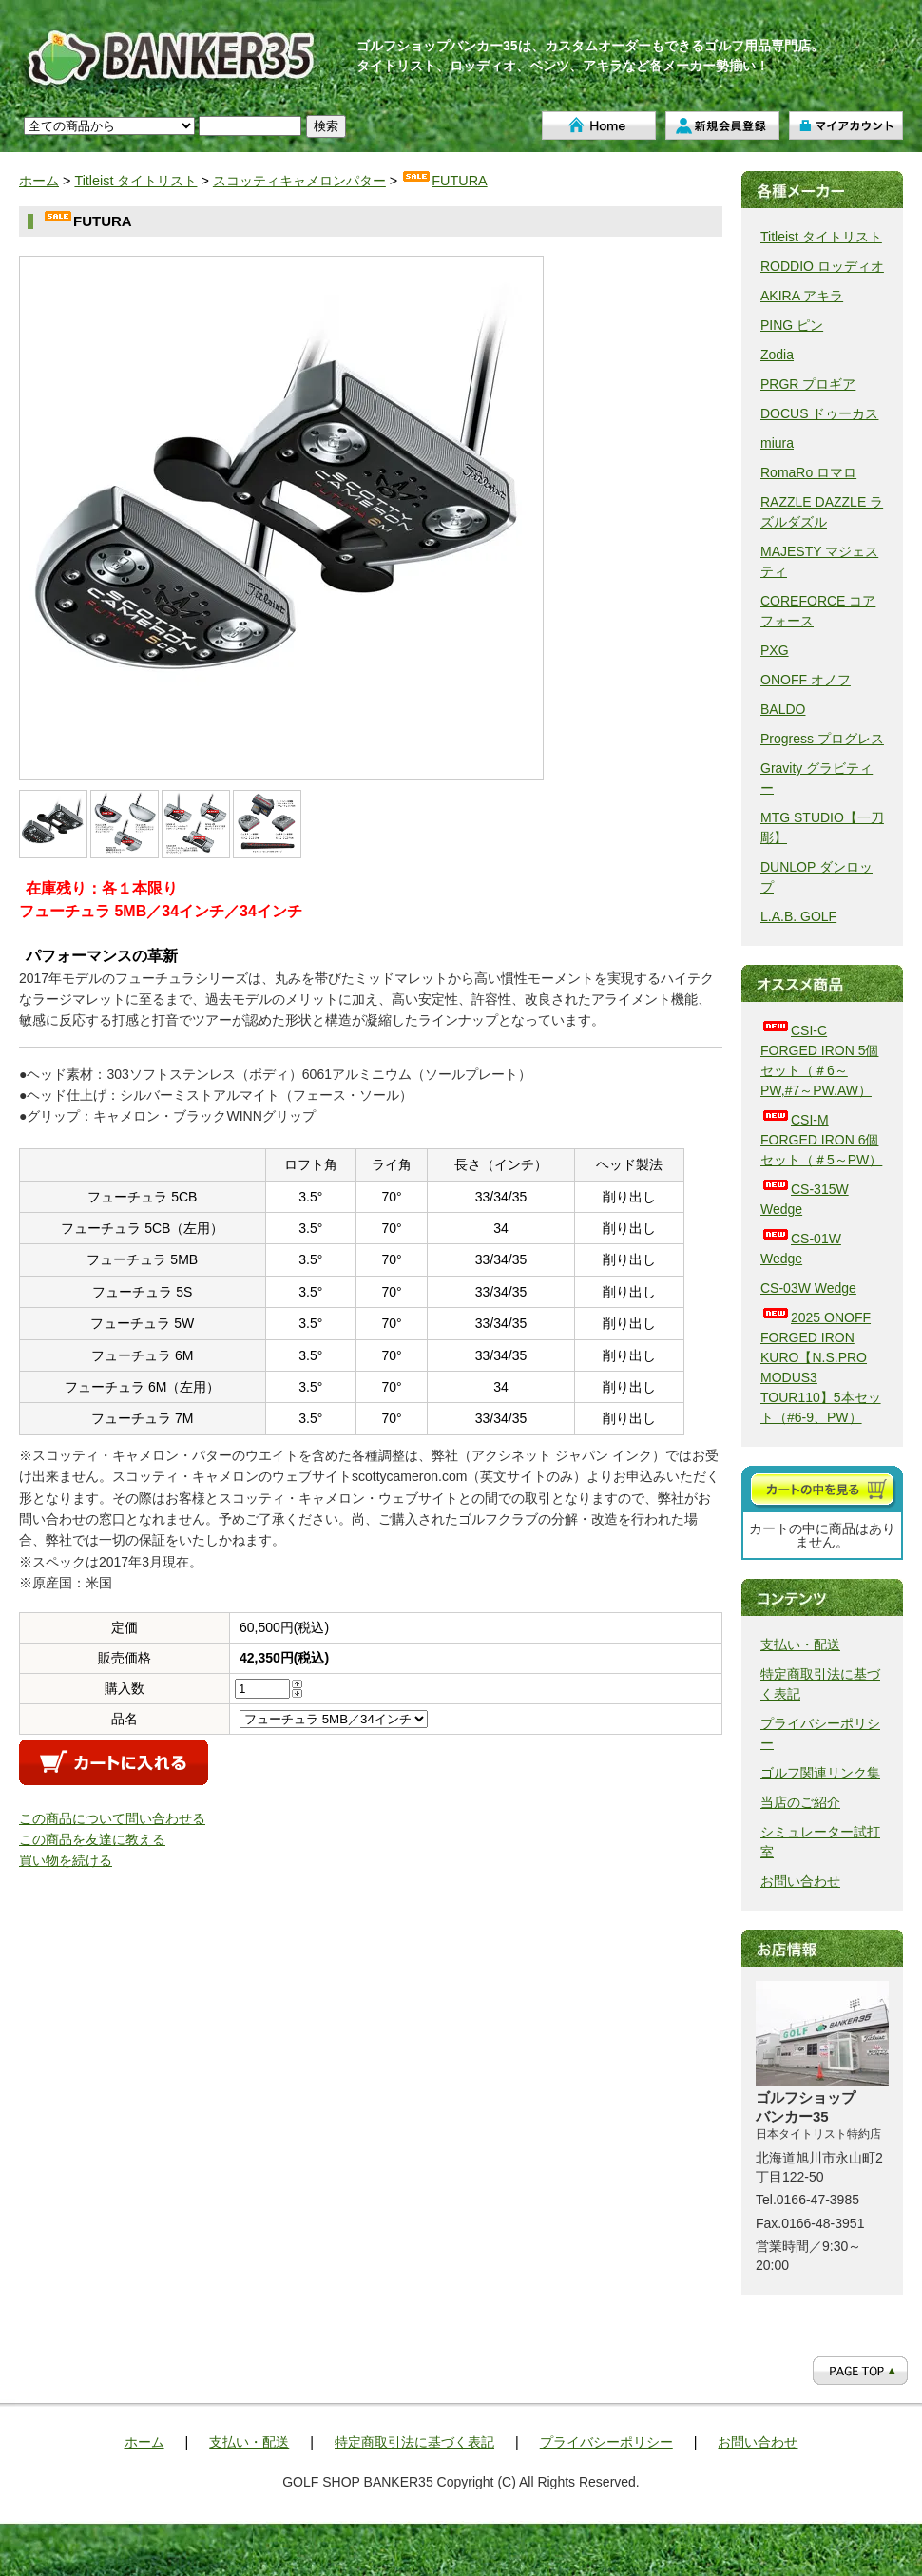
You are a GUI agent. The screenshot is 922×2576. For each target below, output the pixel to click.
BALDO (782, 709)
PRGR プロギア (807, 384)
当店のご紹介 (800, 1802)
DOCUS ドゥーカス (819, 413)
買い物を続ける (65, 1860)
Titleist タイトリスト (135, 180)
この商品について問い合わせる (112, 1818)
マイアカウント (846, 125)
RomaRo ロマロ (808, 472)
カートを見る (822, 1489)
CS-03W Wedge (808, 1288)
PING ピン (791, 325)
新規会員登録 (722, 125)
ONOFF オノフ (805, 679)
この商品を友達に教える (92, 1839)
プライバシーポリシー (606, 2442)
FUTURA (444, 180)
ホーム (599, 125)
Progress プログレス (822, 738)
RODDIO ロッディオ (822, 266)
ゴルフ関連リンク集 (820, 1772)
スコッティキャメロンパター (299, 180)
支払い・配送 (800, 1644)
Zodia (777, 354)
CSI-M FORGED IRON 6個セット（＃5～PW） (821, 1139)
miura (777, 443)
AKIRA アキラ (801, 295)
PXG (774, 650)
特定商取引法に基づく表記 (414, 2442)
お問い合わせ (800, 1881)
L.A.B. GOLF (798, 916)
